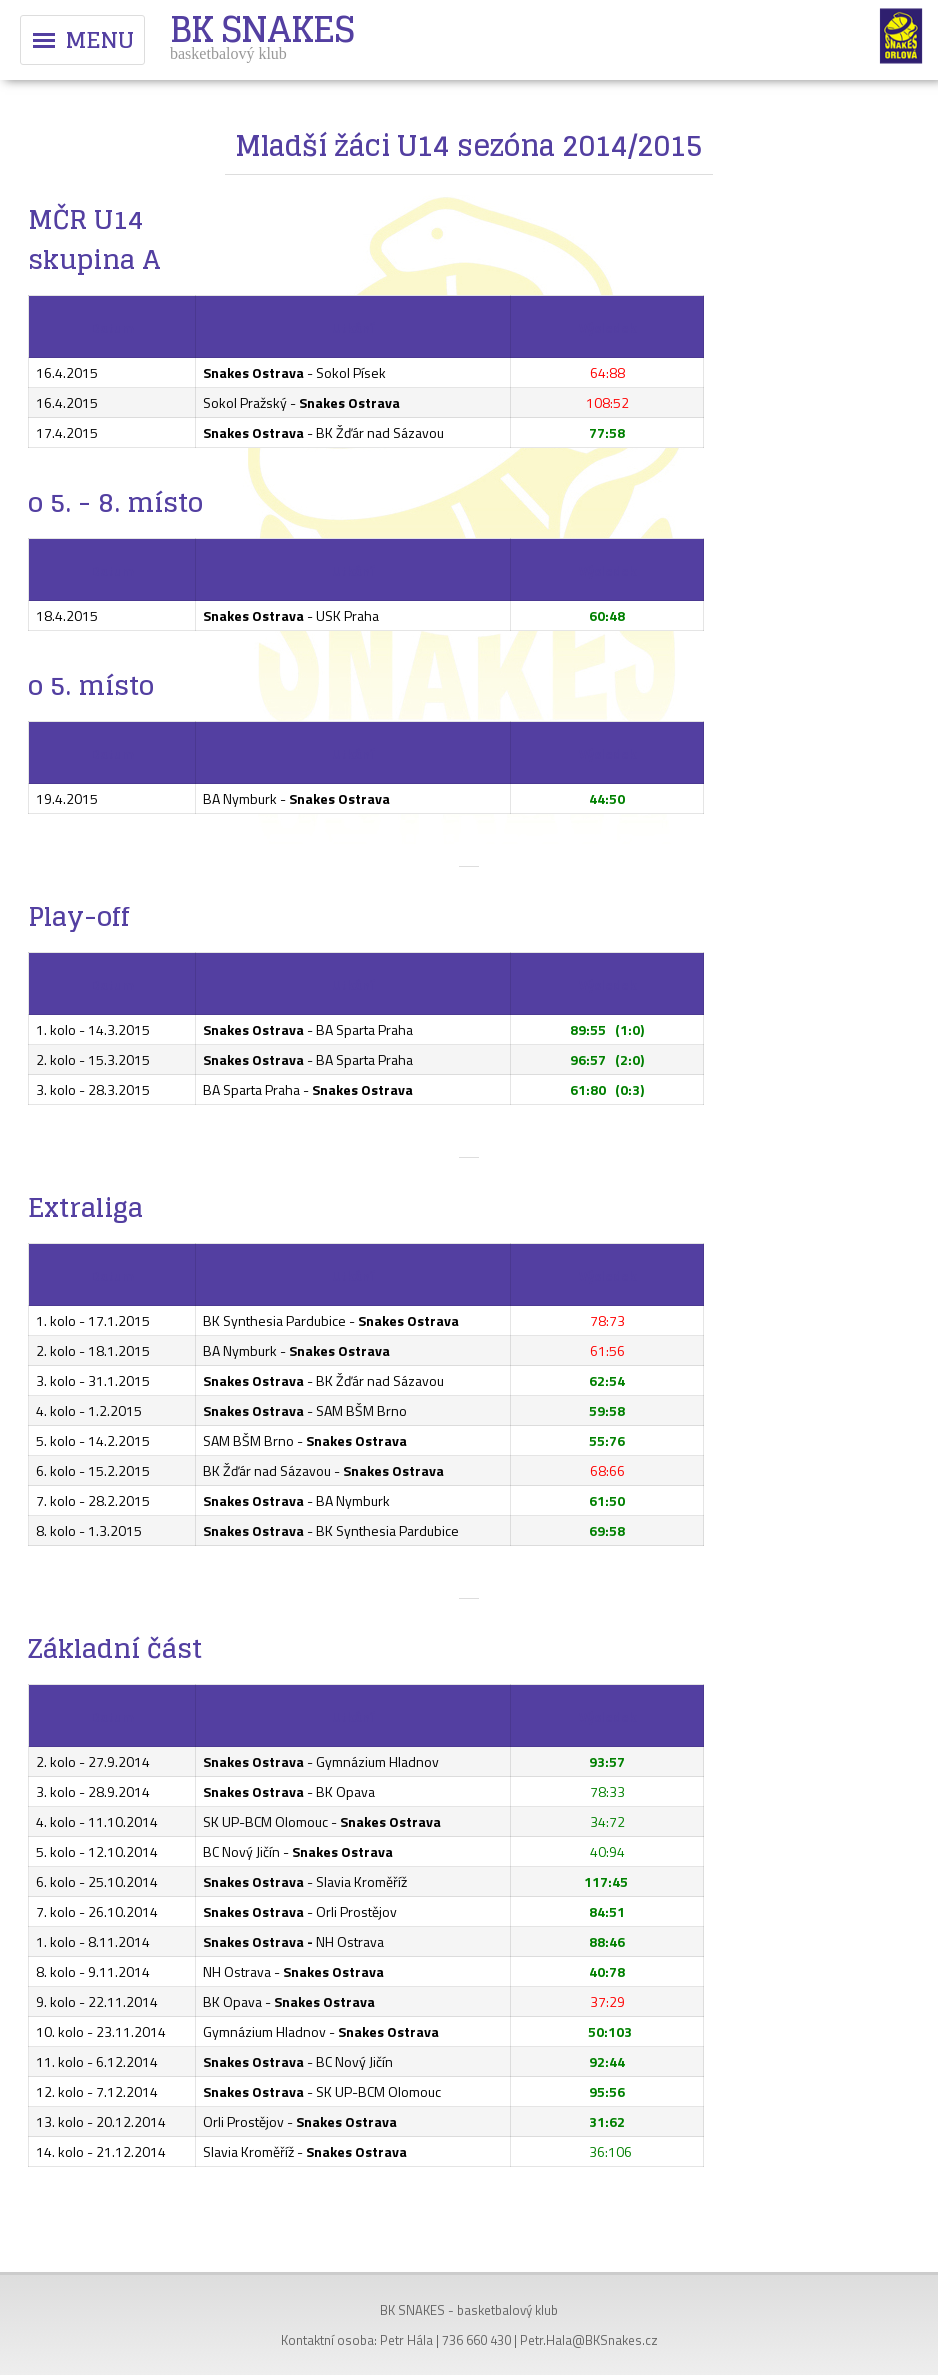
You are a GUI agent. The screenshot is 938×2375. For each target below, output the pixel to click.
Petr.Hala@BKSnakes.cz (589, 2340)
